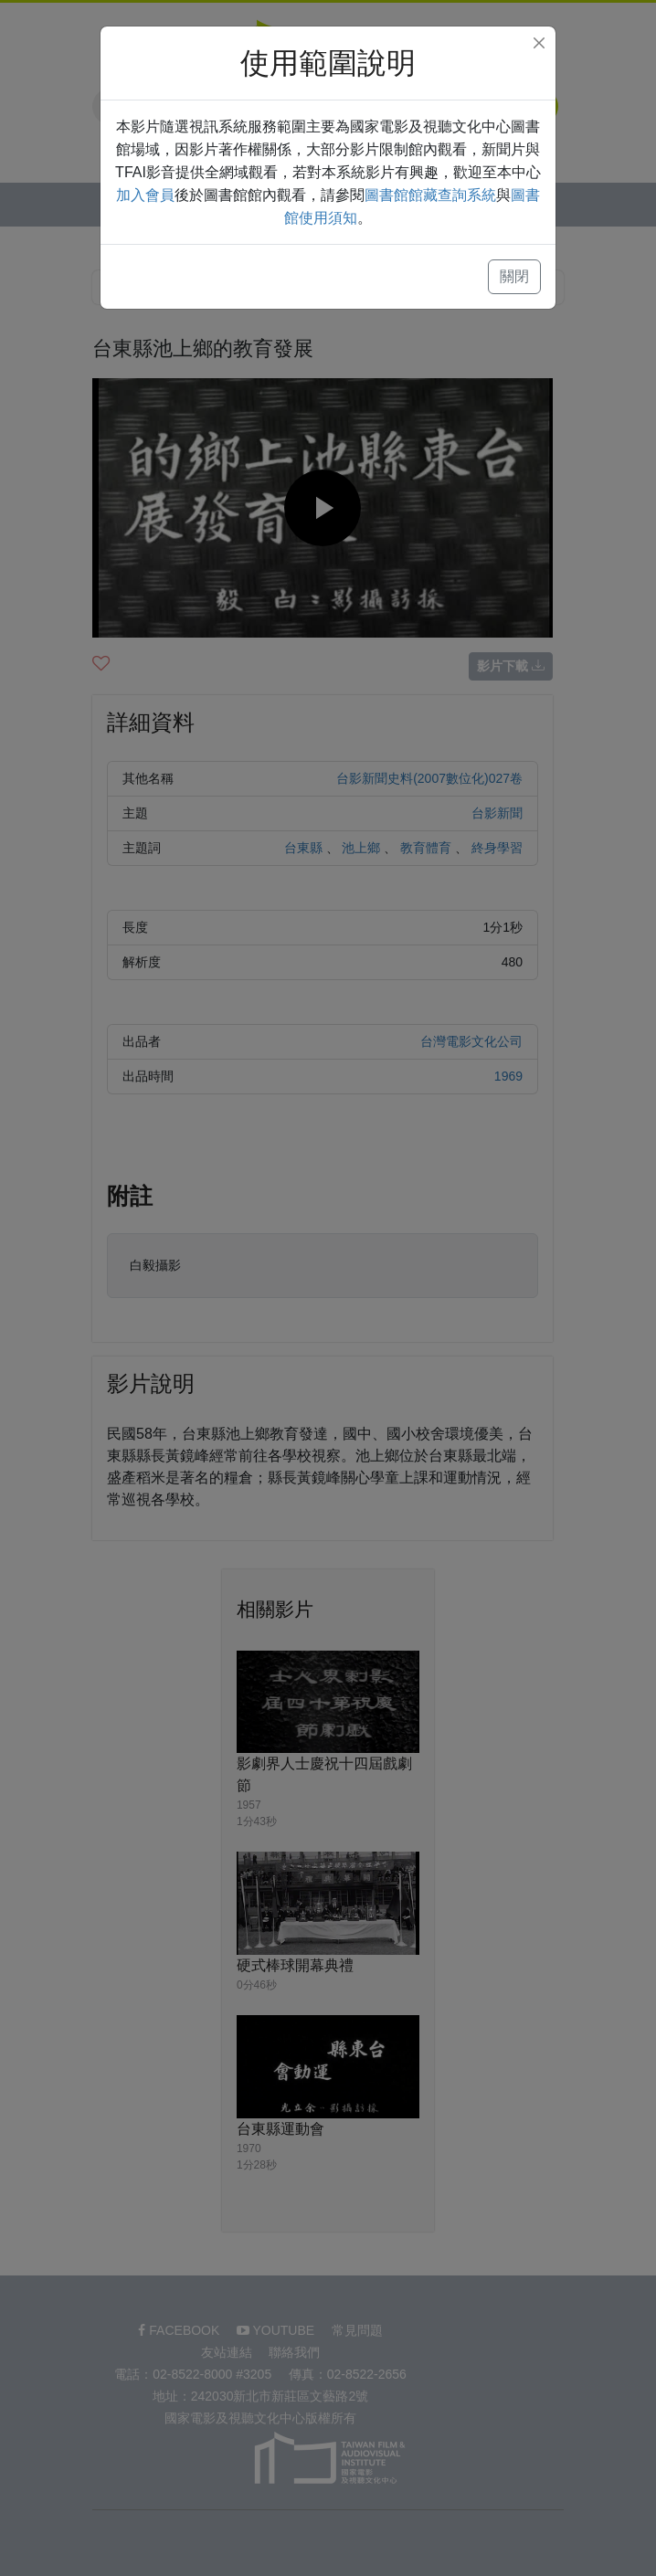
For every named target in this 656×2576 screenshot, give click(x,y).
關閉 (514, 276)
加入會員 (145, 195)
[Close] (539, 43)
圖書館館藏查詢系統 (430, 195)
